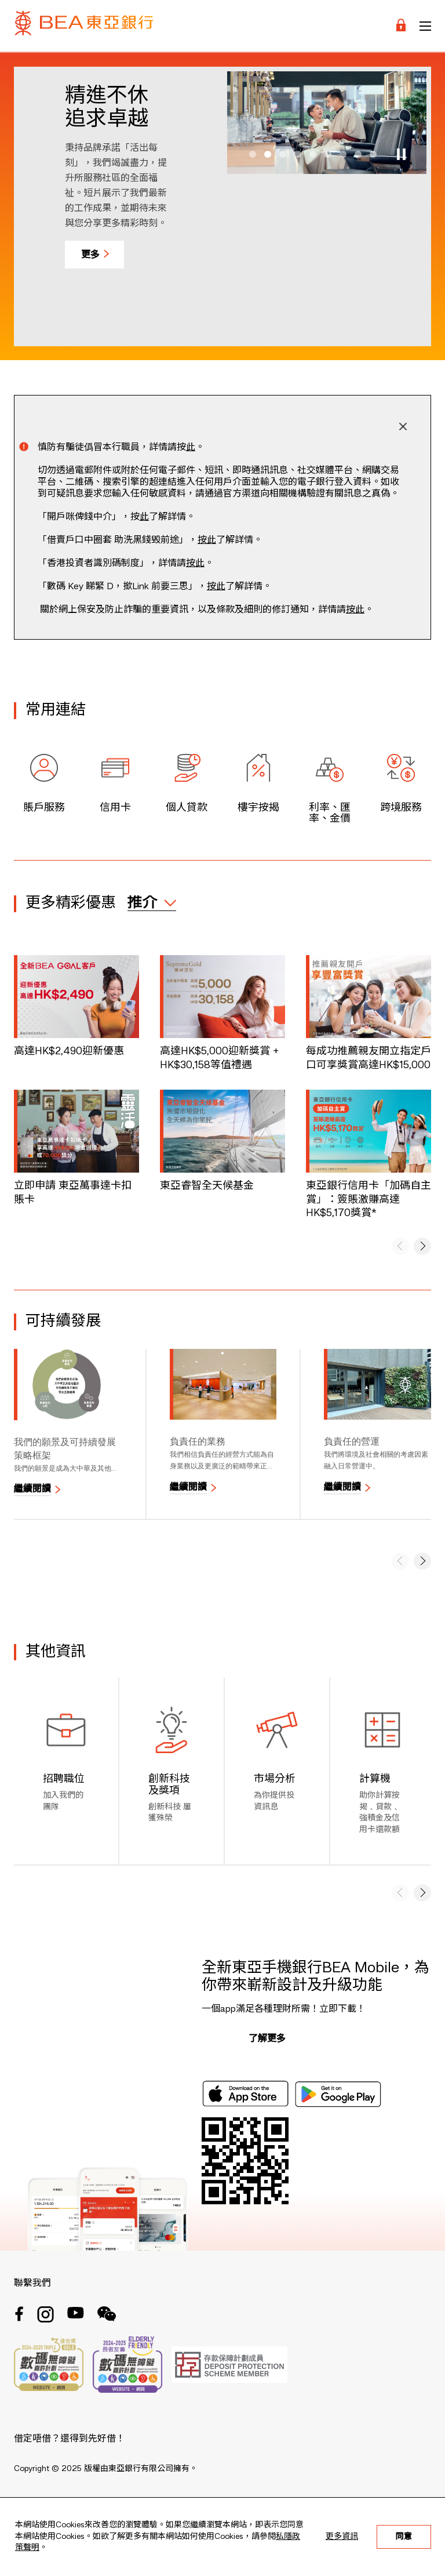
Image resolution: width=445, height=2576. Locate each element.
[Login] (401, 25)
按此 (207, 540)
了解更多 (267, 2039)
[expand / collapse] (151, 902)
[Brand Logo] (84, 25)
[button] (252, 154)
